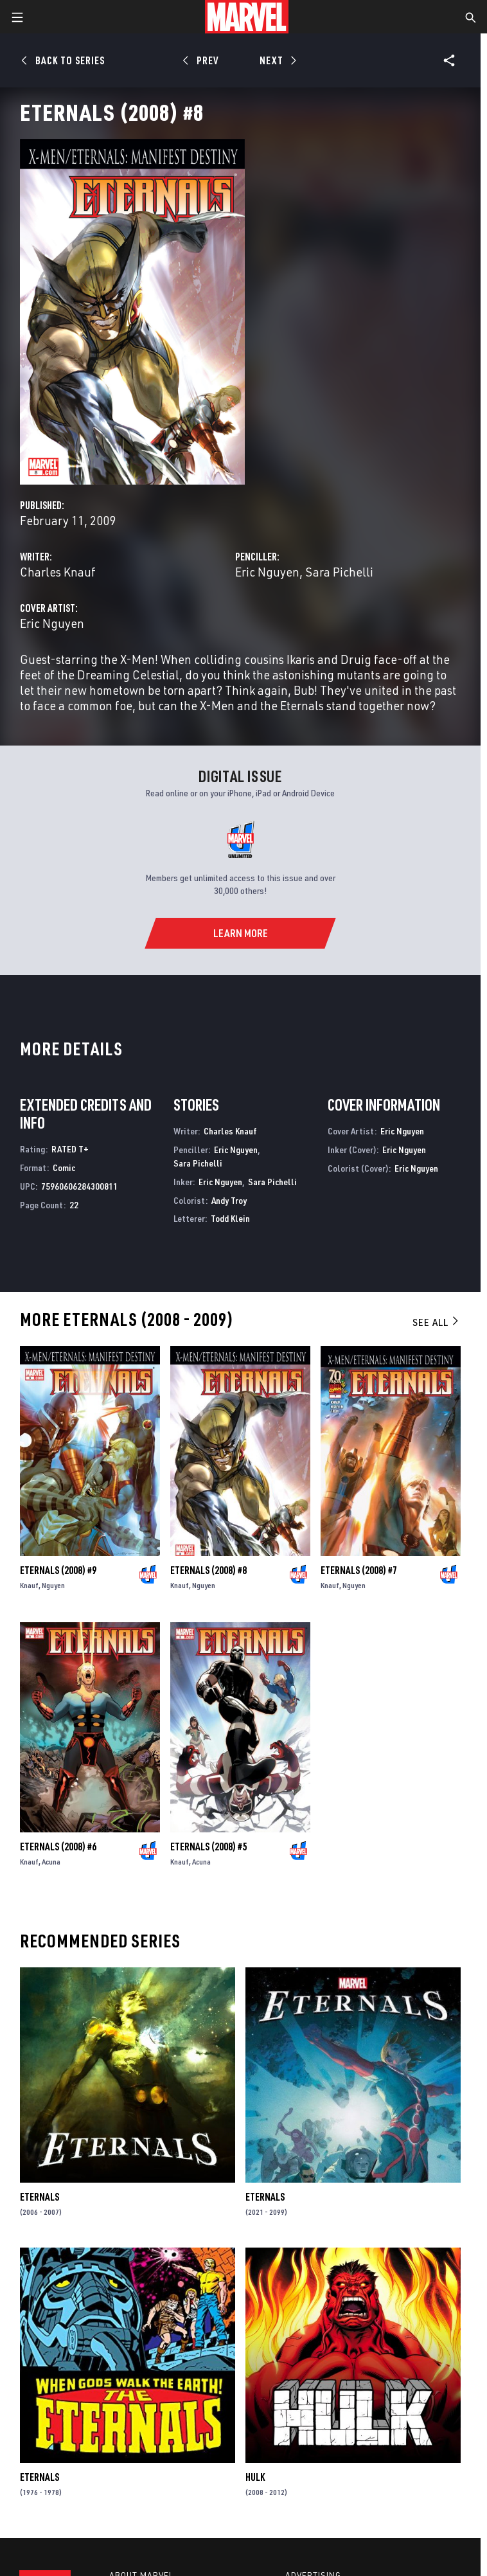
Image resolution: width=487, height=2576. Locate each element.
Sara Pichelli (339, 571)
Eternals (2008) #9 (58, 1570)
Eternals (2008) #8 (208, 1570)
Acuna (51, 1861)
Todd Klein (230, 1218)
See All (436, 1322)
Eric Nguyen (267, 571)
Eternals (39, 2196)
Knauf (29, 1585)
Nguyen (53, 1585)
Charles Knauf (58, 571)
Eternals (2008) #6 (58, 1846)
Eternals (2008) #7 (359, 1570)
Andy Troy (229, 1200)
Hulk (255, 2477)
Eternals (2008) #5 (208, 1846)
